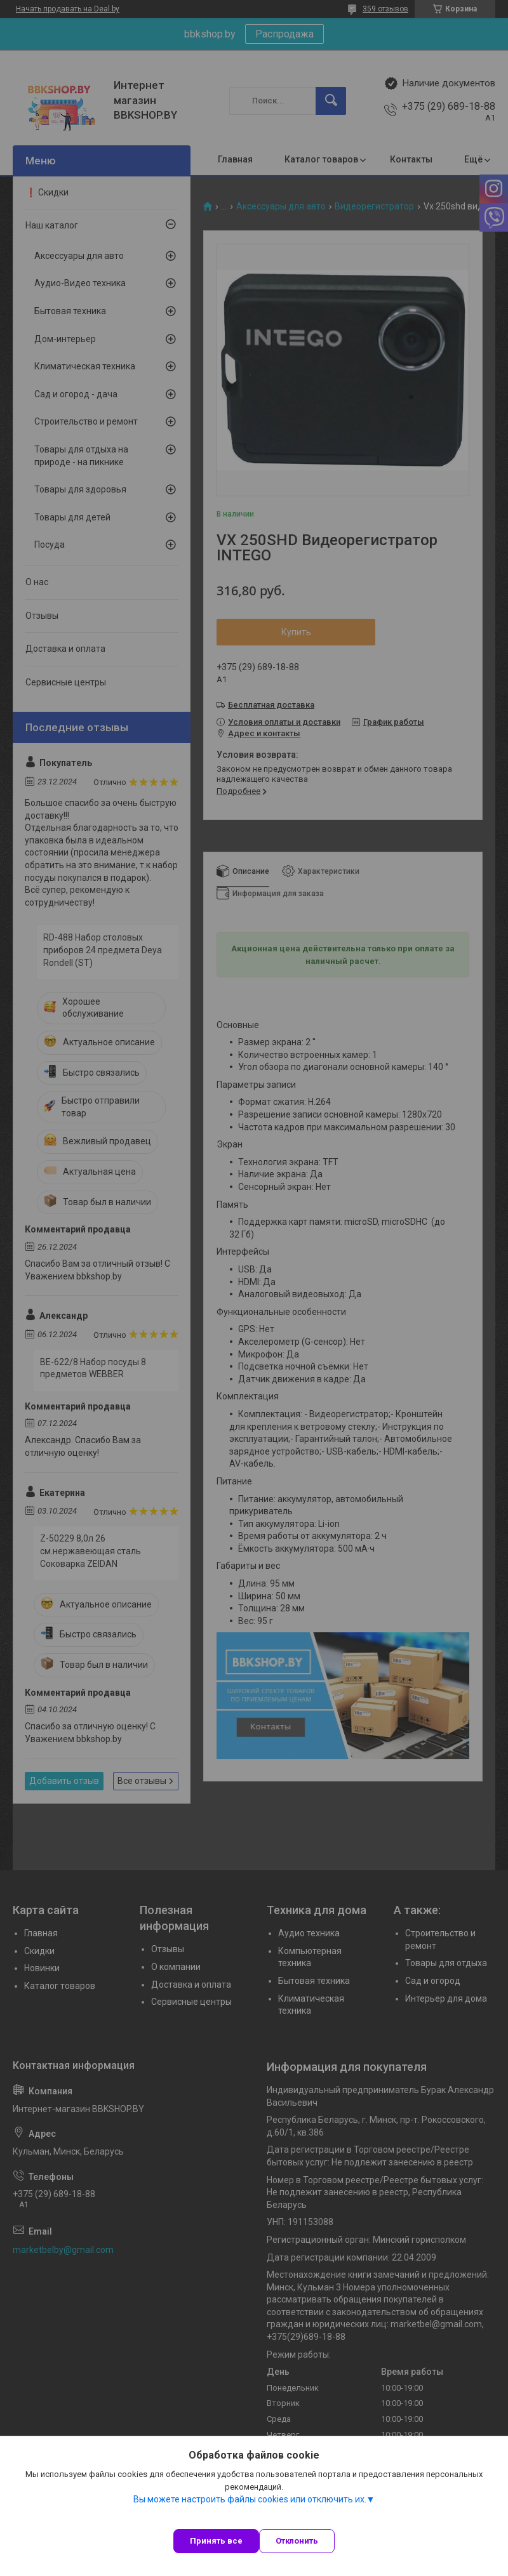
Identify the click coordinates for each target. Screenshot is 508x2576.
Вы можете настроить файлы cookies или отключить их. (249, 2499)
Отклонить (297, 2541)
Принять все (216, 2541)
